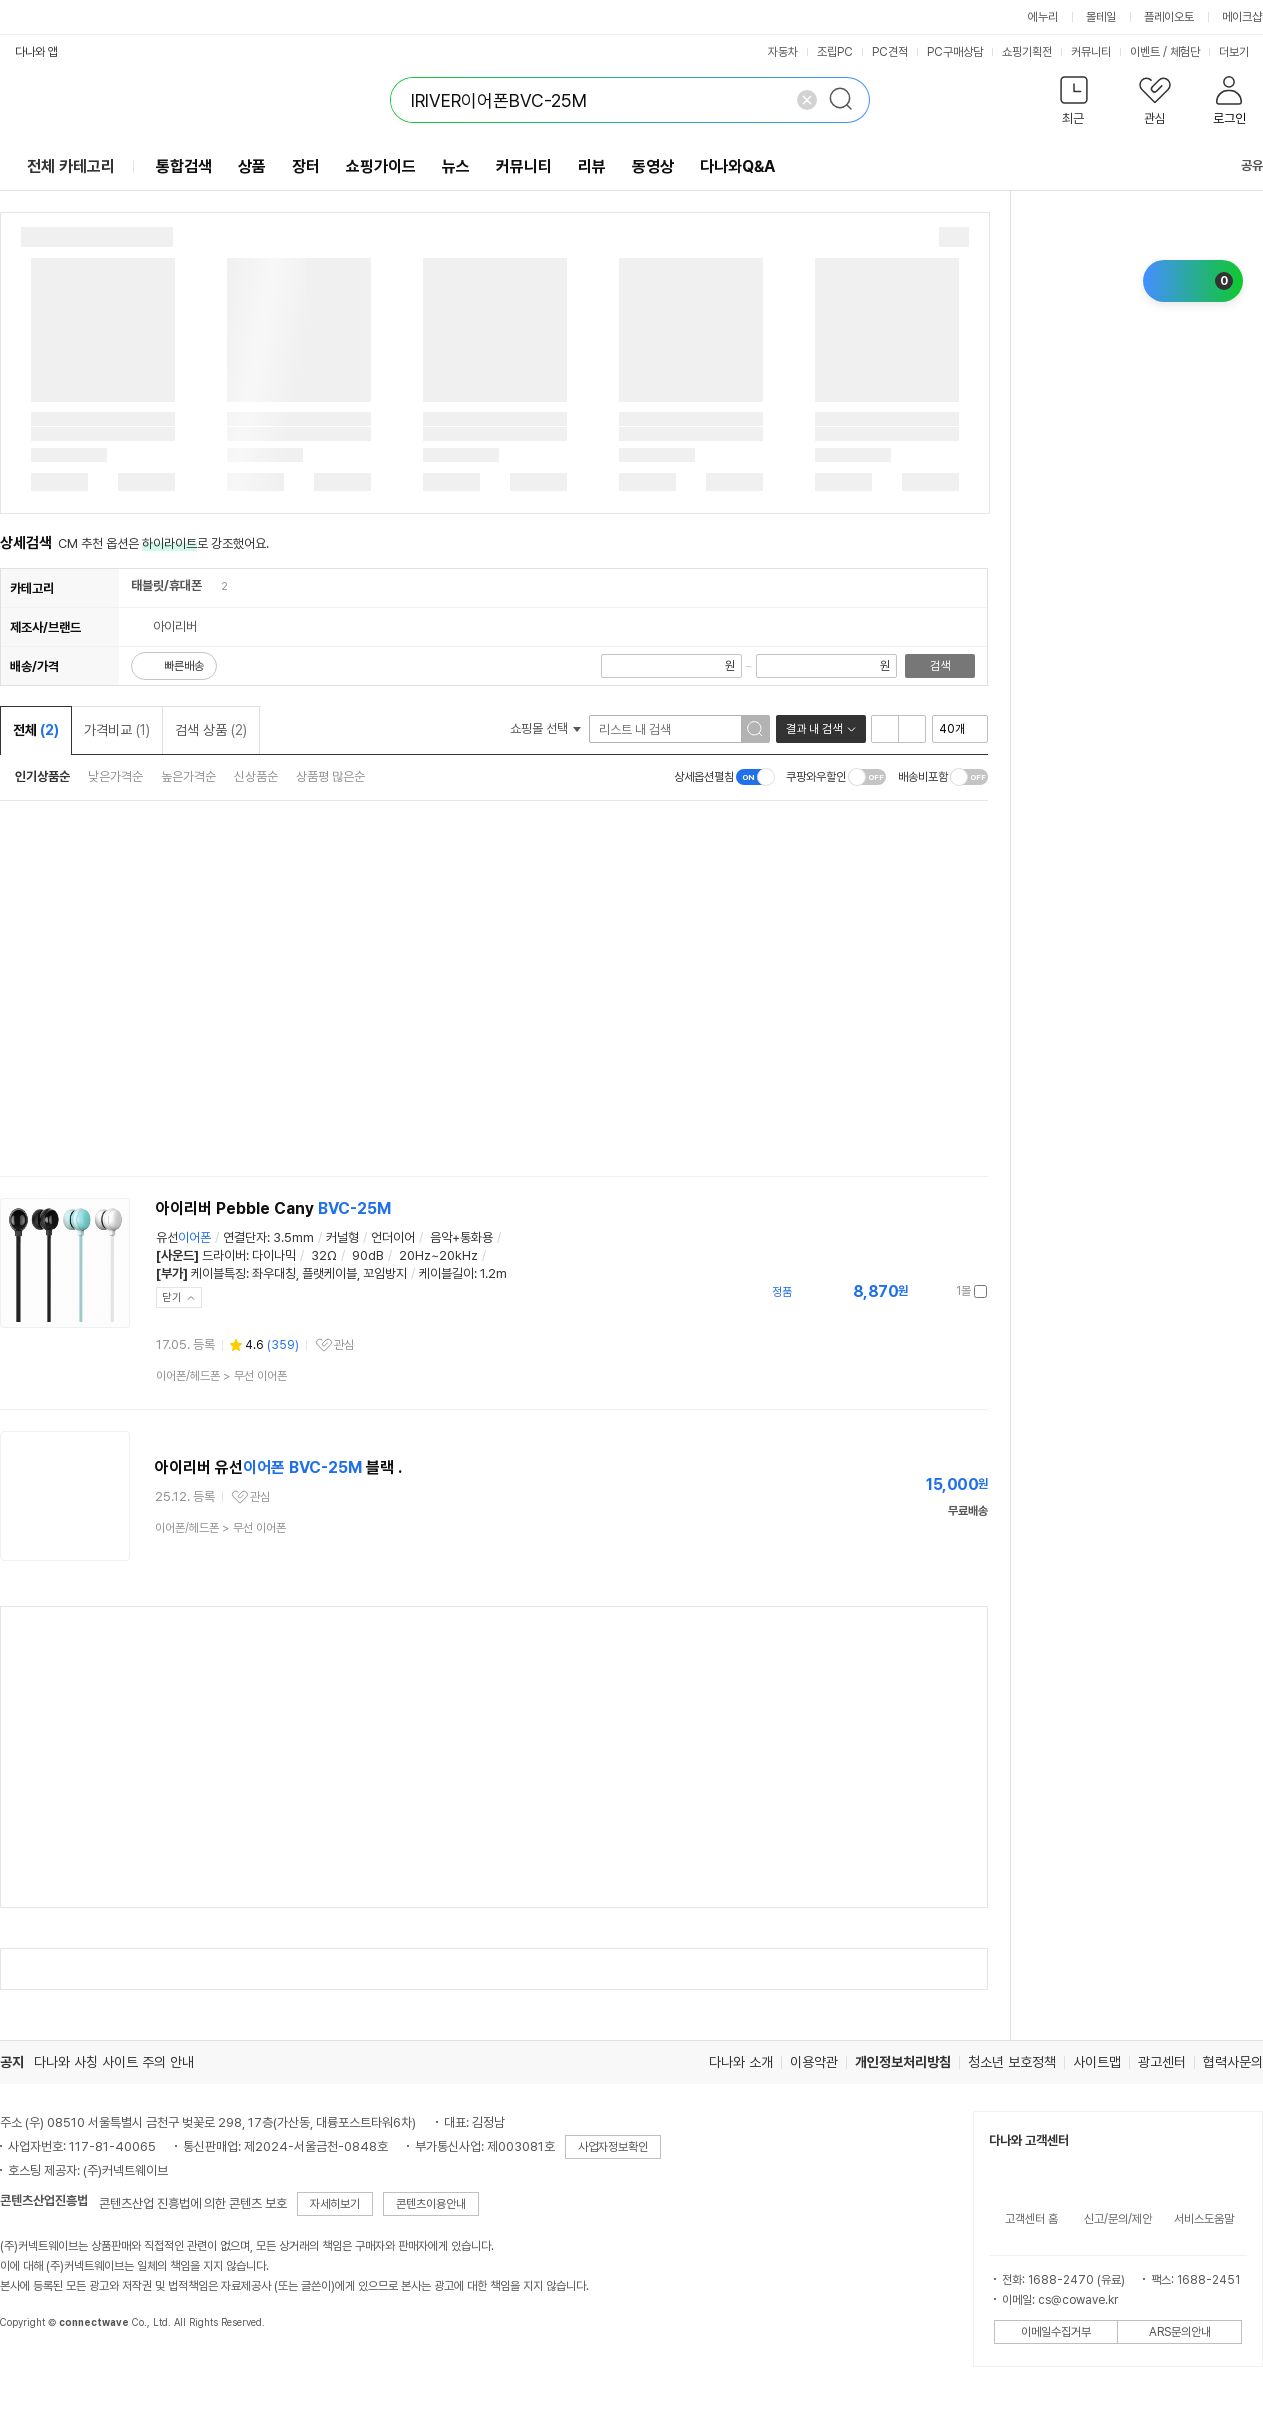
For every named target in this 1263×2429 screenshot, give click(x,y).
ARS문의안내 (1180, 2332)
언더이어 (393, 1237)
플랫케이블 (329, 1273)
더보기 (1240, 52)
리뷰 (592, 166)
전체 (36, 730)
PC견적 (890, 52)
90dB (368, 1255)
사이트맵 (1097, 2062)
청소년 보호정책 (1012, 2062)
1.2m (493, 1273)
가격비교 (117, 730)
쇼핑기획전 (1027, 52)
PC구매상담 (955, 52)
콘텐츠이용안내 (431, 2204)
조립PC (835, 52)
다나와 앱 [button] (36, 52)
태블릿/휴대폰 (166, 585)
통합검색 (184, 166)
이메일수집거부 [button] (1056, 2332)
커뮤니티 (1091, 52)
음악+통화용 (461, 1237)
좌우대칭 (274, 1273)
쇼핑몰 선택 (545, 728)
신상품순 (256, 776)
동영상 (653, 166)
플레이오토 (1169, 17)
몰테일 (1101, 17)
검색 (940, 666)
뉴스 (456, 166)
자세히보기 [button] (335, 2204)
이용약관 (814, 2062)
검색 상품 (211, 730)
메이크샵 (1242, 17)
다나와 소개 (741, 2062)
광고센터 (1162, 2062)
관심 (344, 1345)
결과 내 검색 (814, 729)
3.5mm (293, 1237)
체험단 (1185, 52)
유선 (183, 1237)
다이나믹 (274, 1255)
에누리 (1043, 17)
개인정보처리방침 (903, 2062)
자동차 (783, 52)
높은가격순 (188, 776)
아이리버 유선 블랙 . (278, 1467)
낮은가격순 (115, 776)
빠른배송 (184, 666)
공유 (1240, 165)
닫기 (172, 1297)
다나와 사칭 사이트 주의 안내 (114, 2062)
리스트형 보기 (885, 729)
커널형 (342, 1237)
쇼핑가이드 (381, 166)
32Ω (324, 1255)
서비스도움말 (1204, 2219)
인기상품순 (42, 776)
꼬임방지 (385, 1273)
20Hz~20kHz (438, 1255)
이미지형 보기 (912, 729)
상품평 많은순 (330, 776)
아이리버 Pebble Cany (273, 1208)
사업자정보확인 (613, 2147)
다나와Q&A (737, 166)
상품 (252, 166)
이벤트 (1145, 52)
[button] (1073, 104)
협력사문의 (1233, 2062)
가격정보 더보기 (917, 1291)
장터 (306, 166)
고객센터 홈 (1031, 2219)
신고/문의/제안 (1118, 2219)
